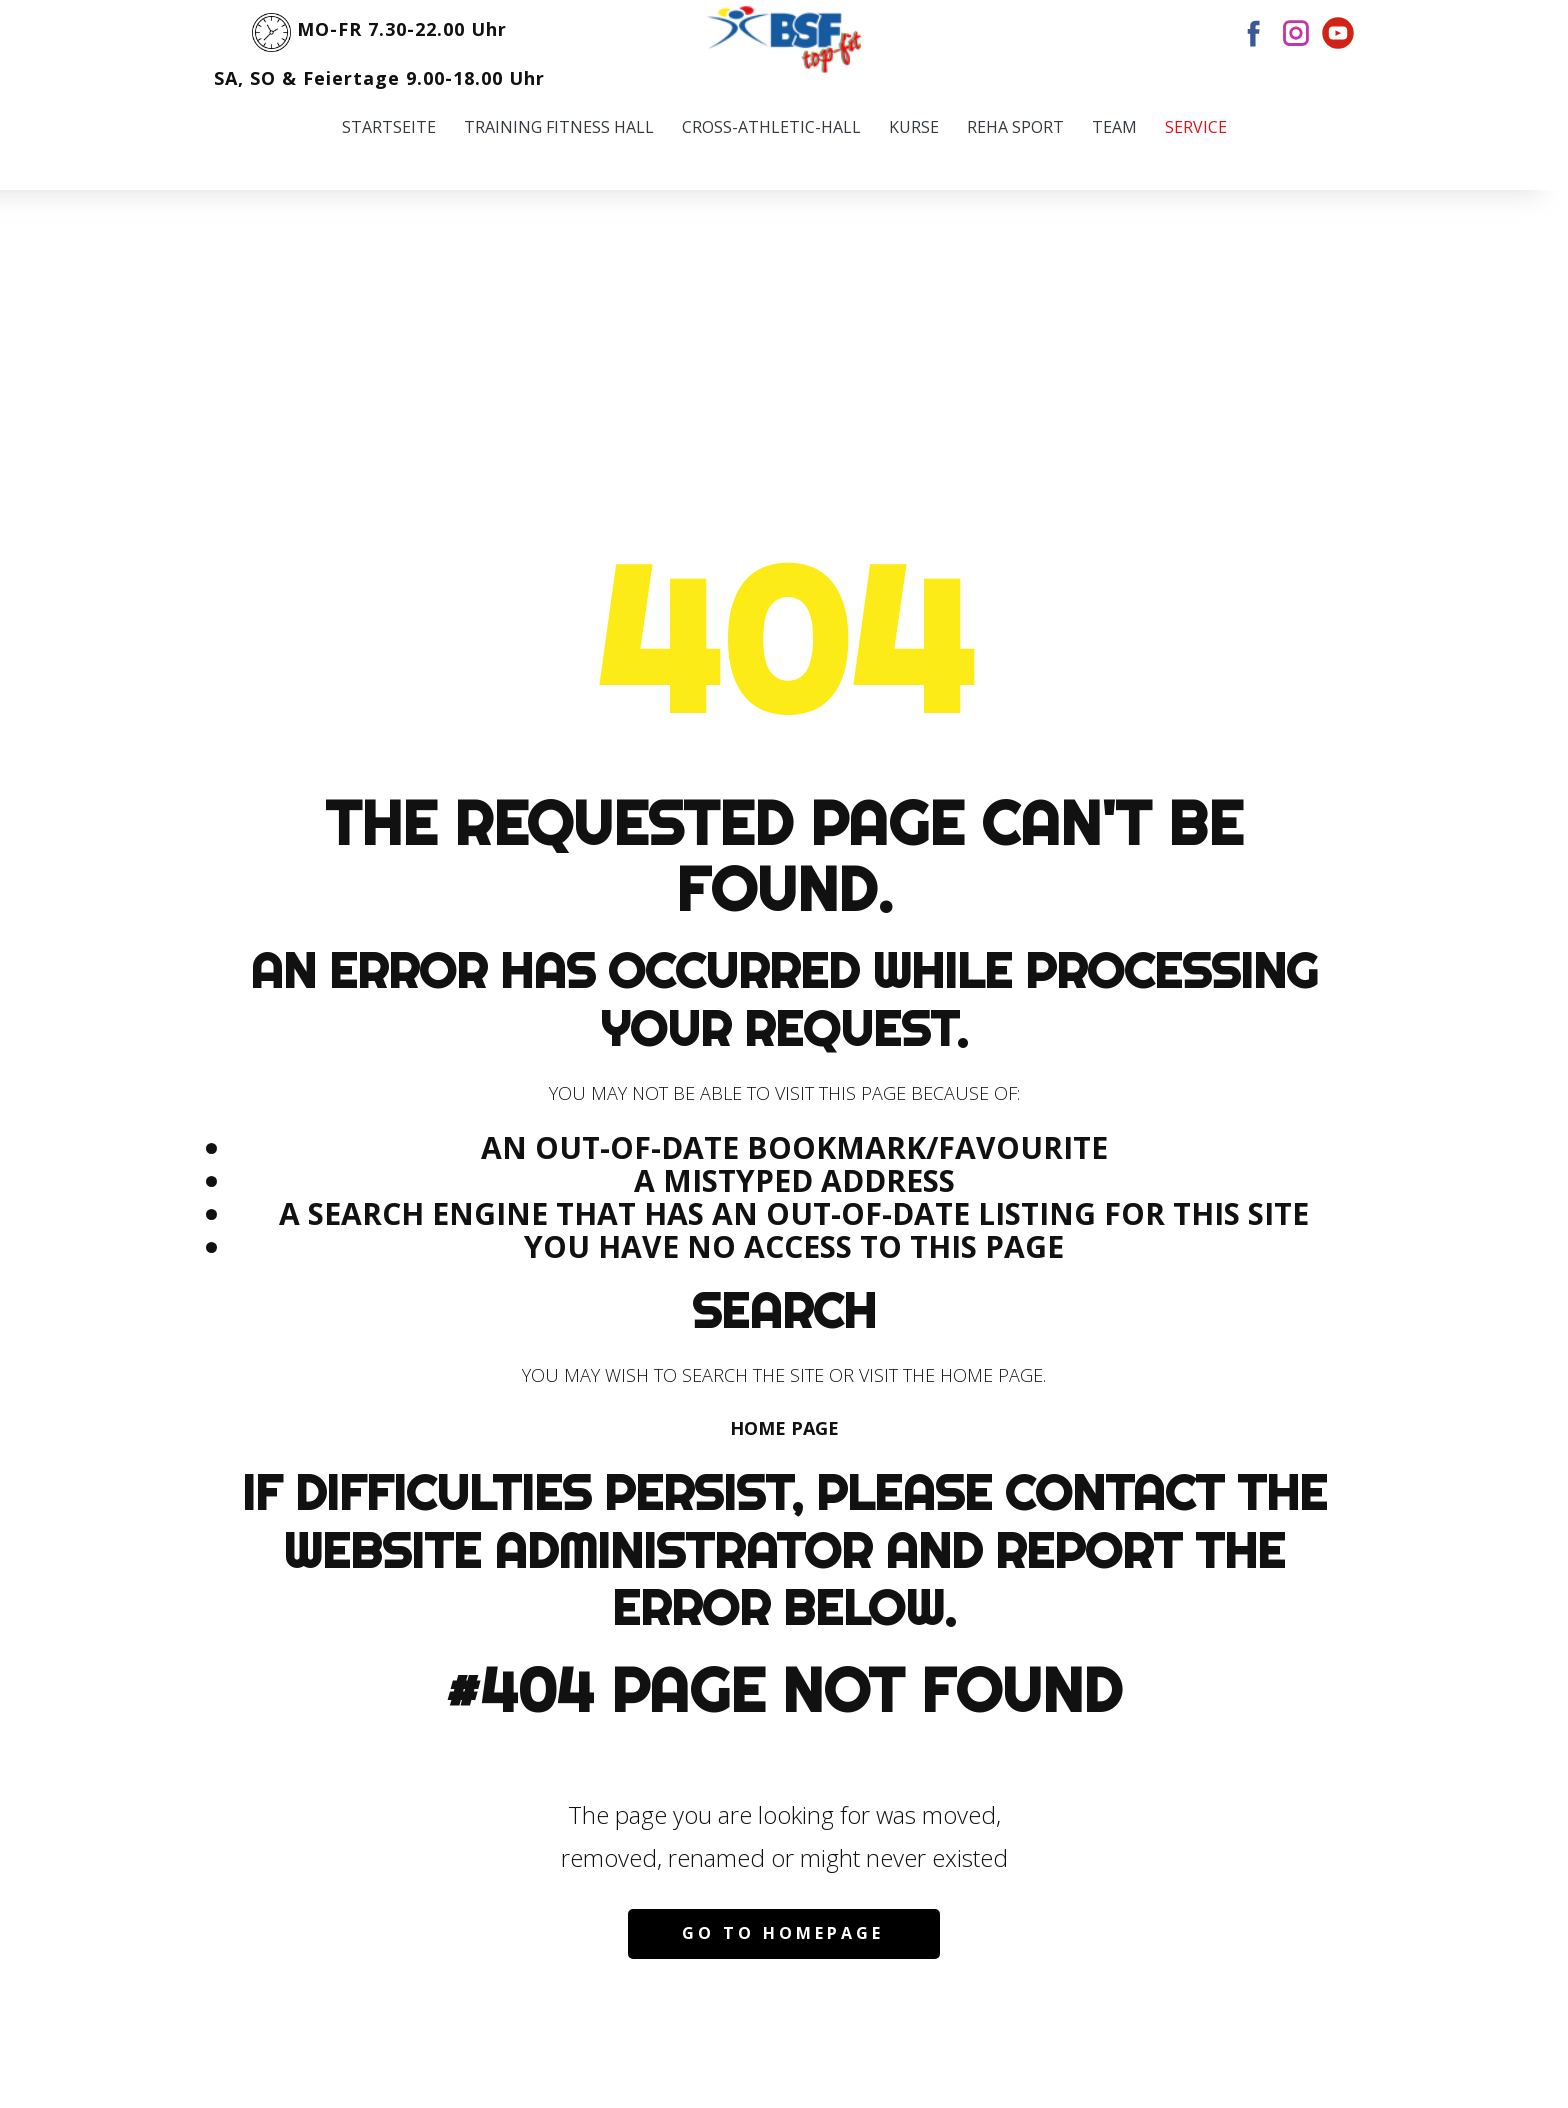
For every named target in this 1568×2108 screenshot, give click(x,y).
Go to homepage (783, 1933)
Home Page (784, 1428)
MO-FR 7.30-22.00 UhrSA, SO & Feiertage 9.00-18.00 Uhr (379, 46)
